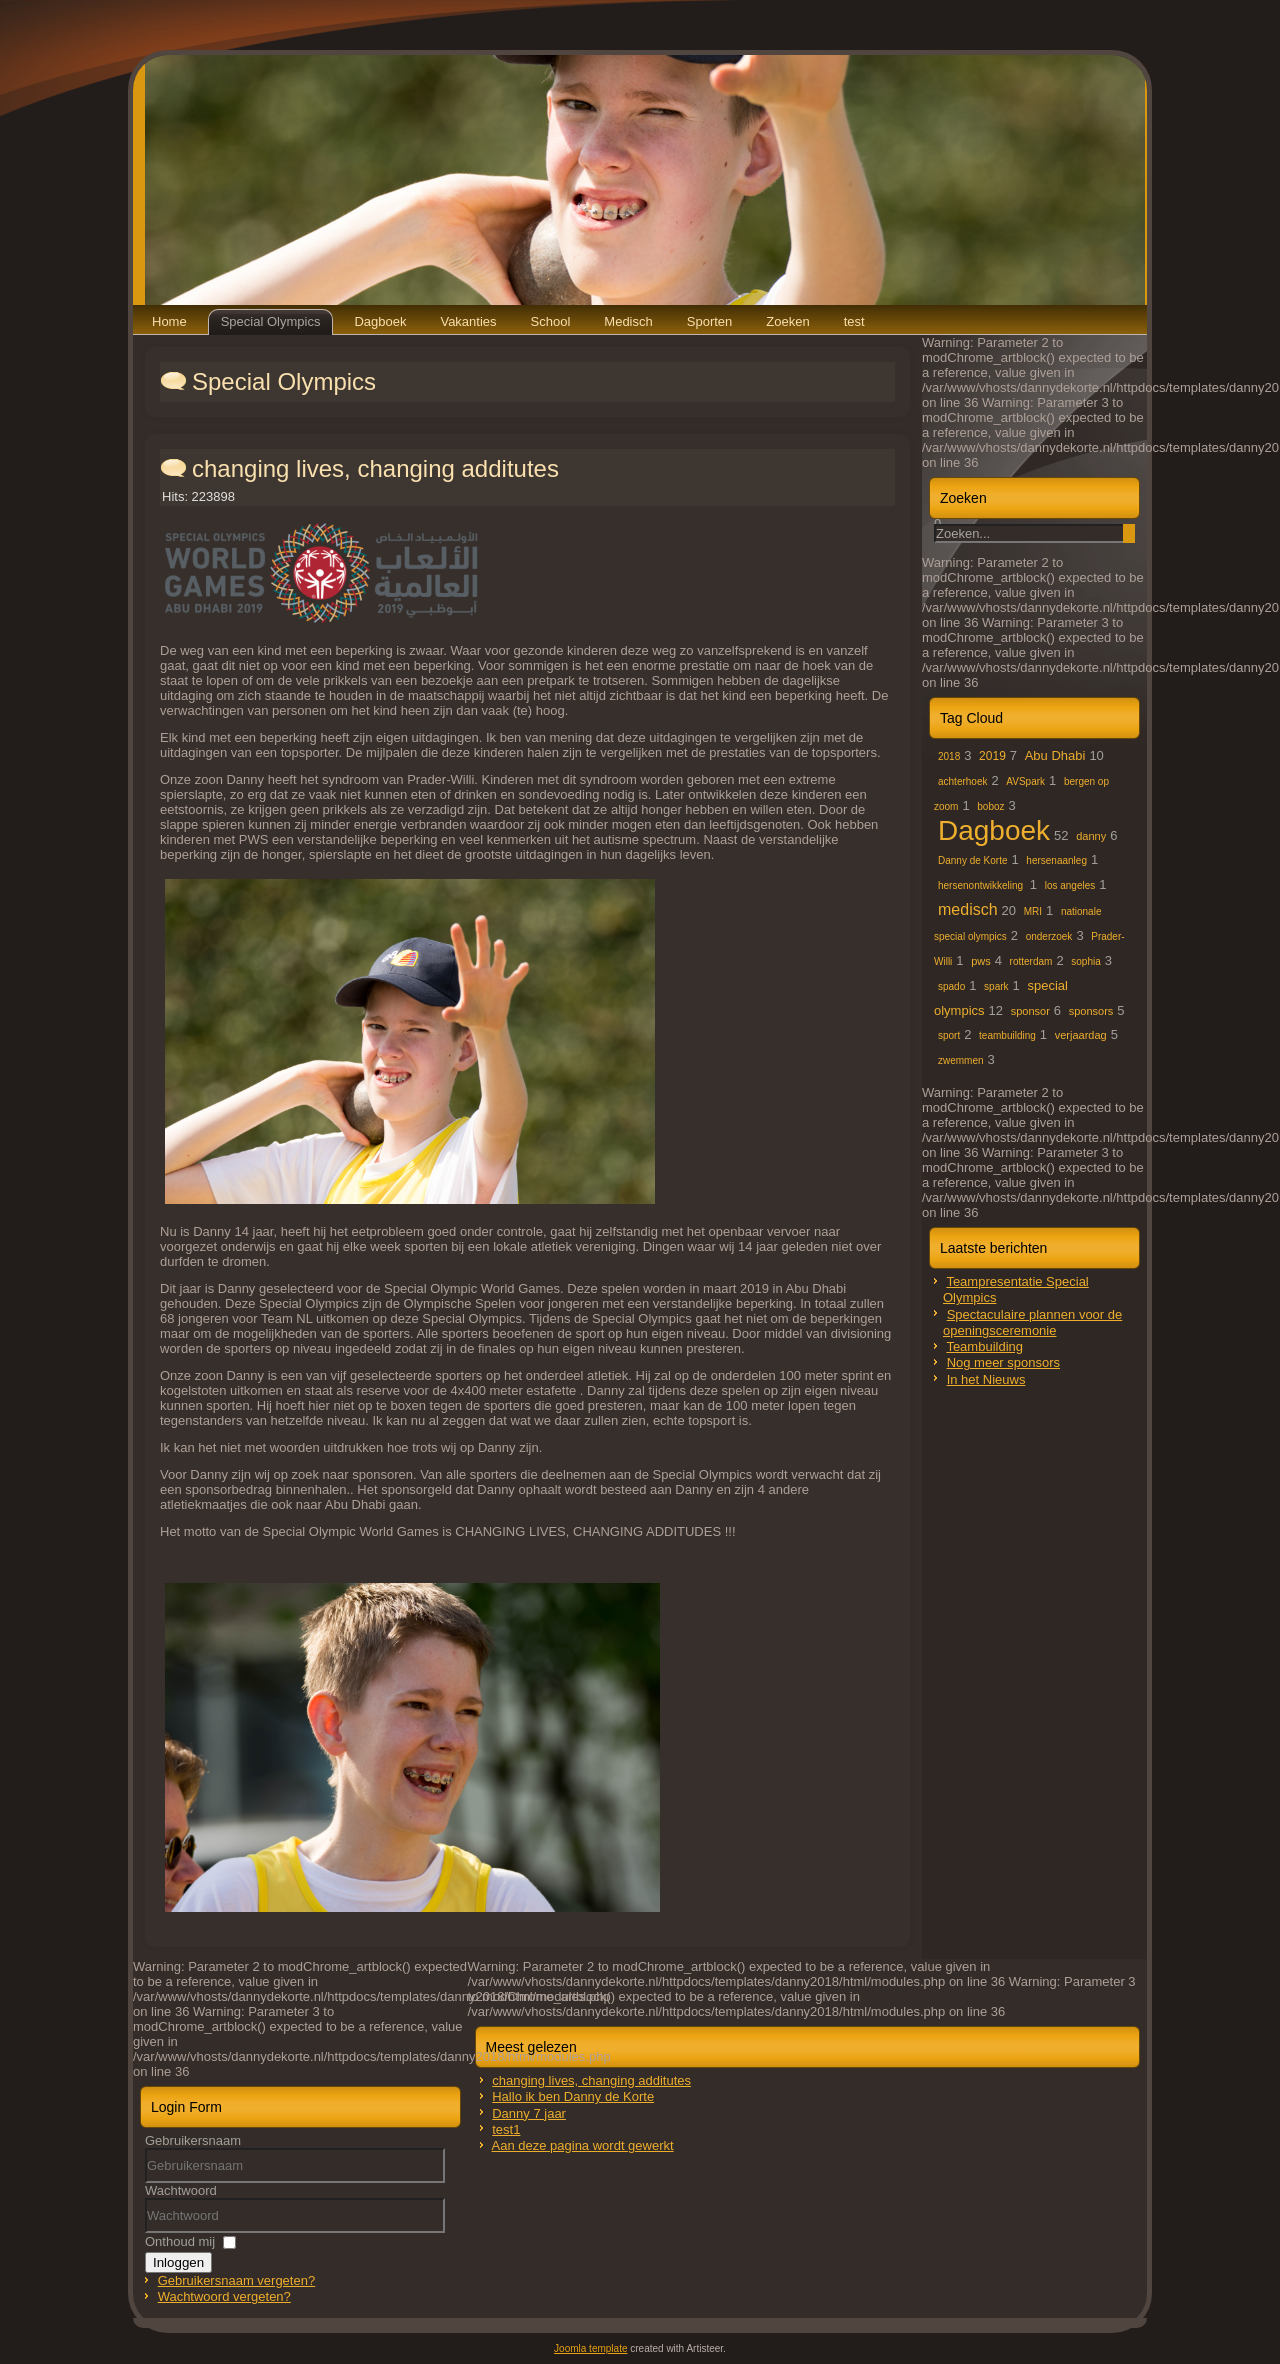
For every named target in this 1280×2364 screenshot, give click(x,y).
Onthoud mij (180, 2241)
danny (1091, 836)
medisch (968, 909)
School (551, 321)
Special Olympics (271, 321)
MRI (1033, 911)
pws (981, 961)
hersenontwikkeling (982, 885)
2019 (992, 756)
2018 (949, 756)
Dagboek (380, 321)
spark (996, 986)
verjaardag (1081, 1035)
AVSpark (1025, 781)
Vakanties (468, 321)
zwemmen (961, 1060)
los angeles (1070, 885)
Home (169, 321)
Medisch (628, 321)
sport (949, 1035)
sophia (1085, 961)
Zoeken (787, 321)
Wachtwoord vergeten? (224, 2296)
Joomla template (590, 2348)
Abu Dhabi (1055, 755)
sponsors (1091, 1011)
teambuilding (1007, 1035)
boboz (990, 806)
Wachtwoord (181, 2190)
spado (951, 986)
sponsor (1030, 1011)
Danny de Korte (973, 860)
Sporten (710, 321)
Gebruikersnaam (193, 2140)
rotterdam (1031, 961)
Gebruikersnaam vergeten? (237, 2280)
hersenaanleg (1056, 860)
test (854, 321)
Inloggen (178, 2262)
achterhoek (962, 781)
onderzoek (1049, 936)
